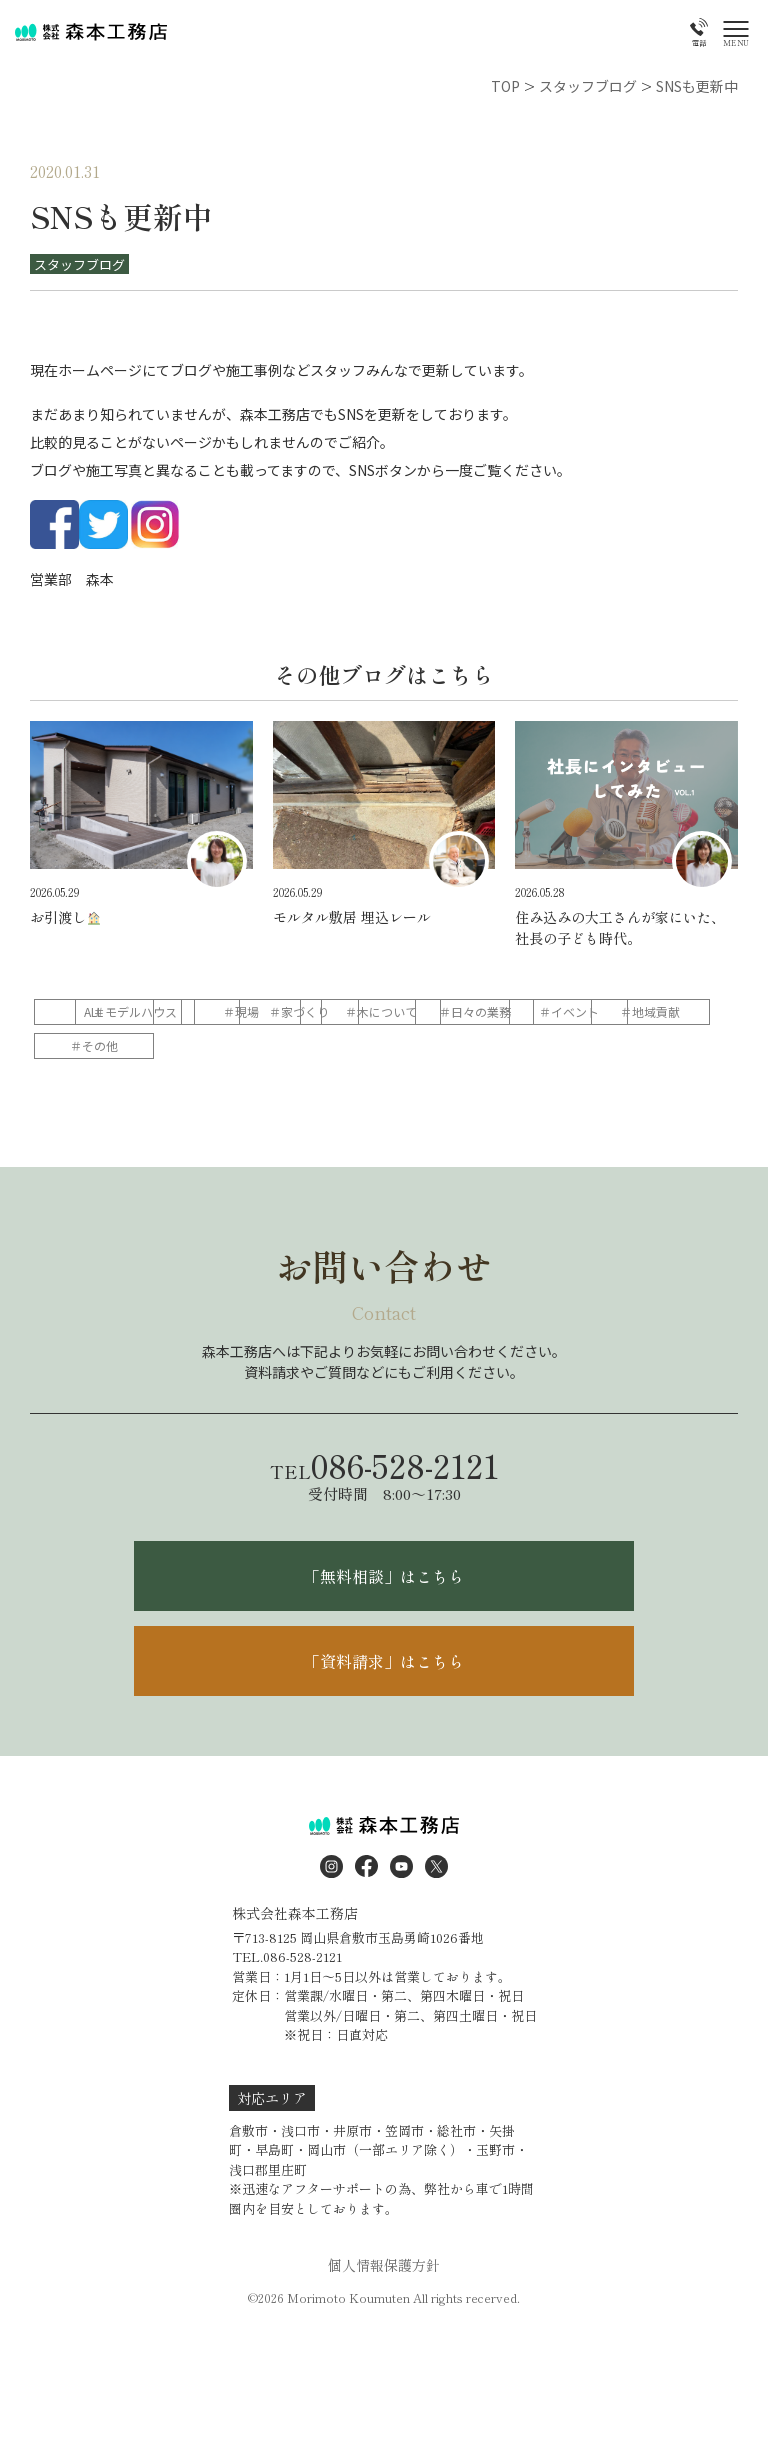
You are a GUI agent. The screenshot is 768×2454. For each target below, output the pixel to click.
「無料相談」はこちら (384, 1576)
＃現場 (350, 1011)
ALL (94, 1011)
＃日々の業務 (94, 1045)
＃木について (606, 1011)
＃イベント (222, 1045)
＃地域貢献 (350, 1045)
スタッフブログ (79, 264)
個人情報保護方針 (384, 2265)
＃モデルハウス (222, 1011)
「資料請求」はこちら (384, 1661)
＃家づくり (478, 1011)
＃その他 (478, 1045)
